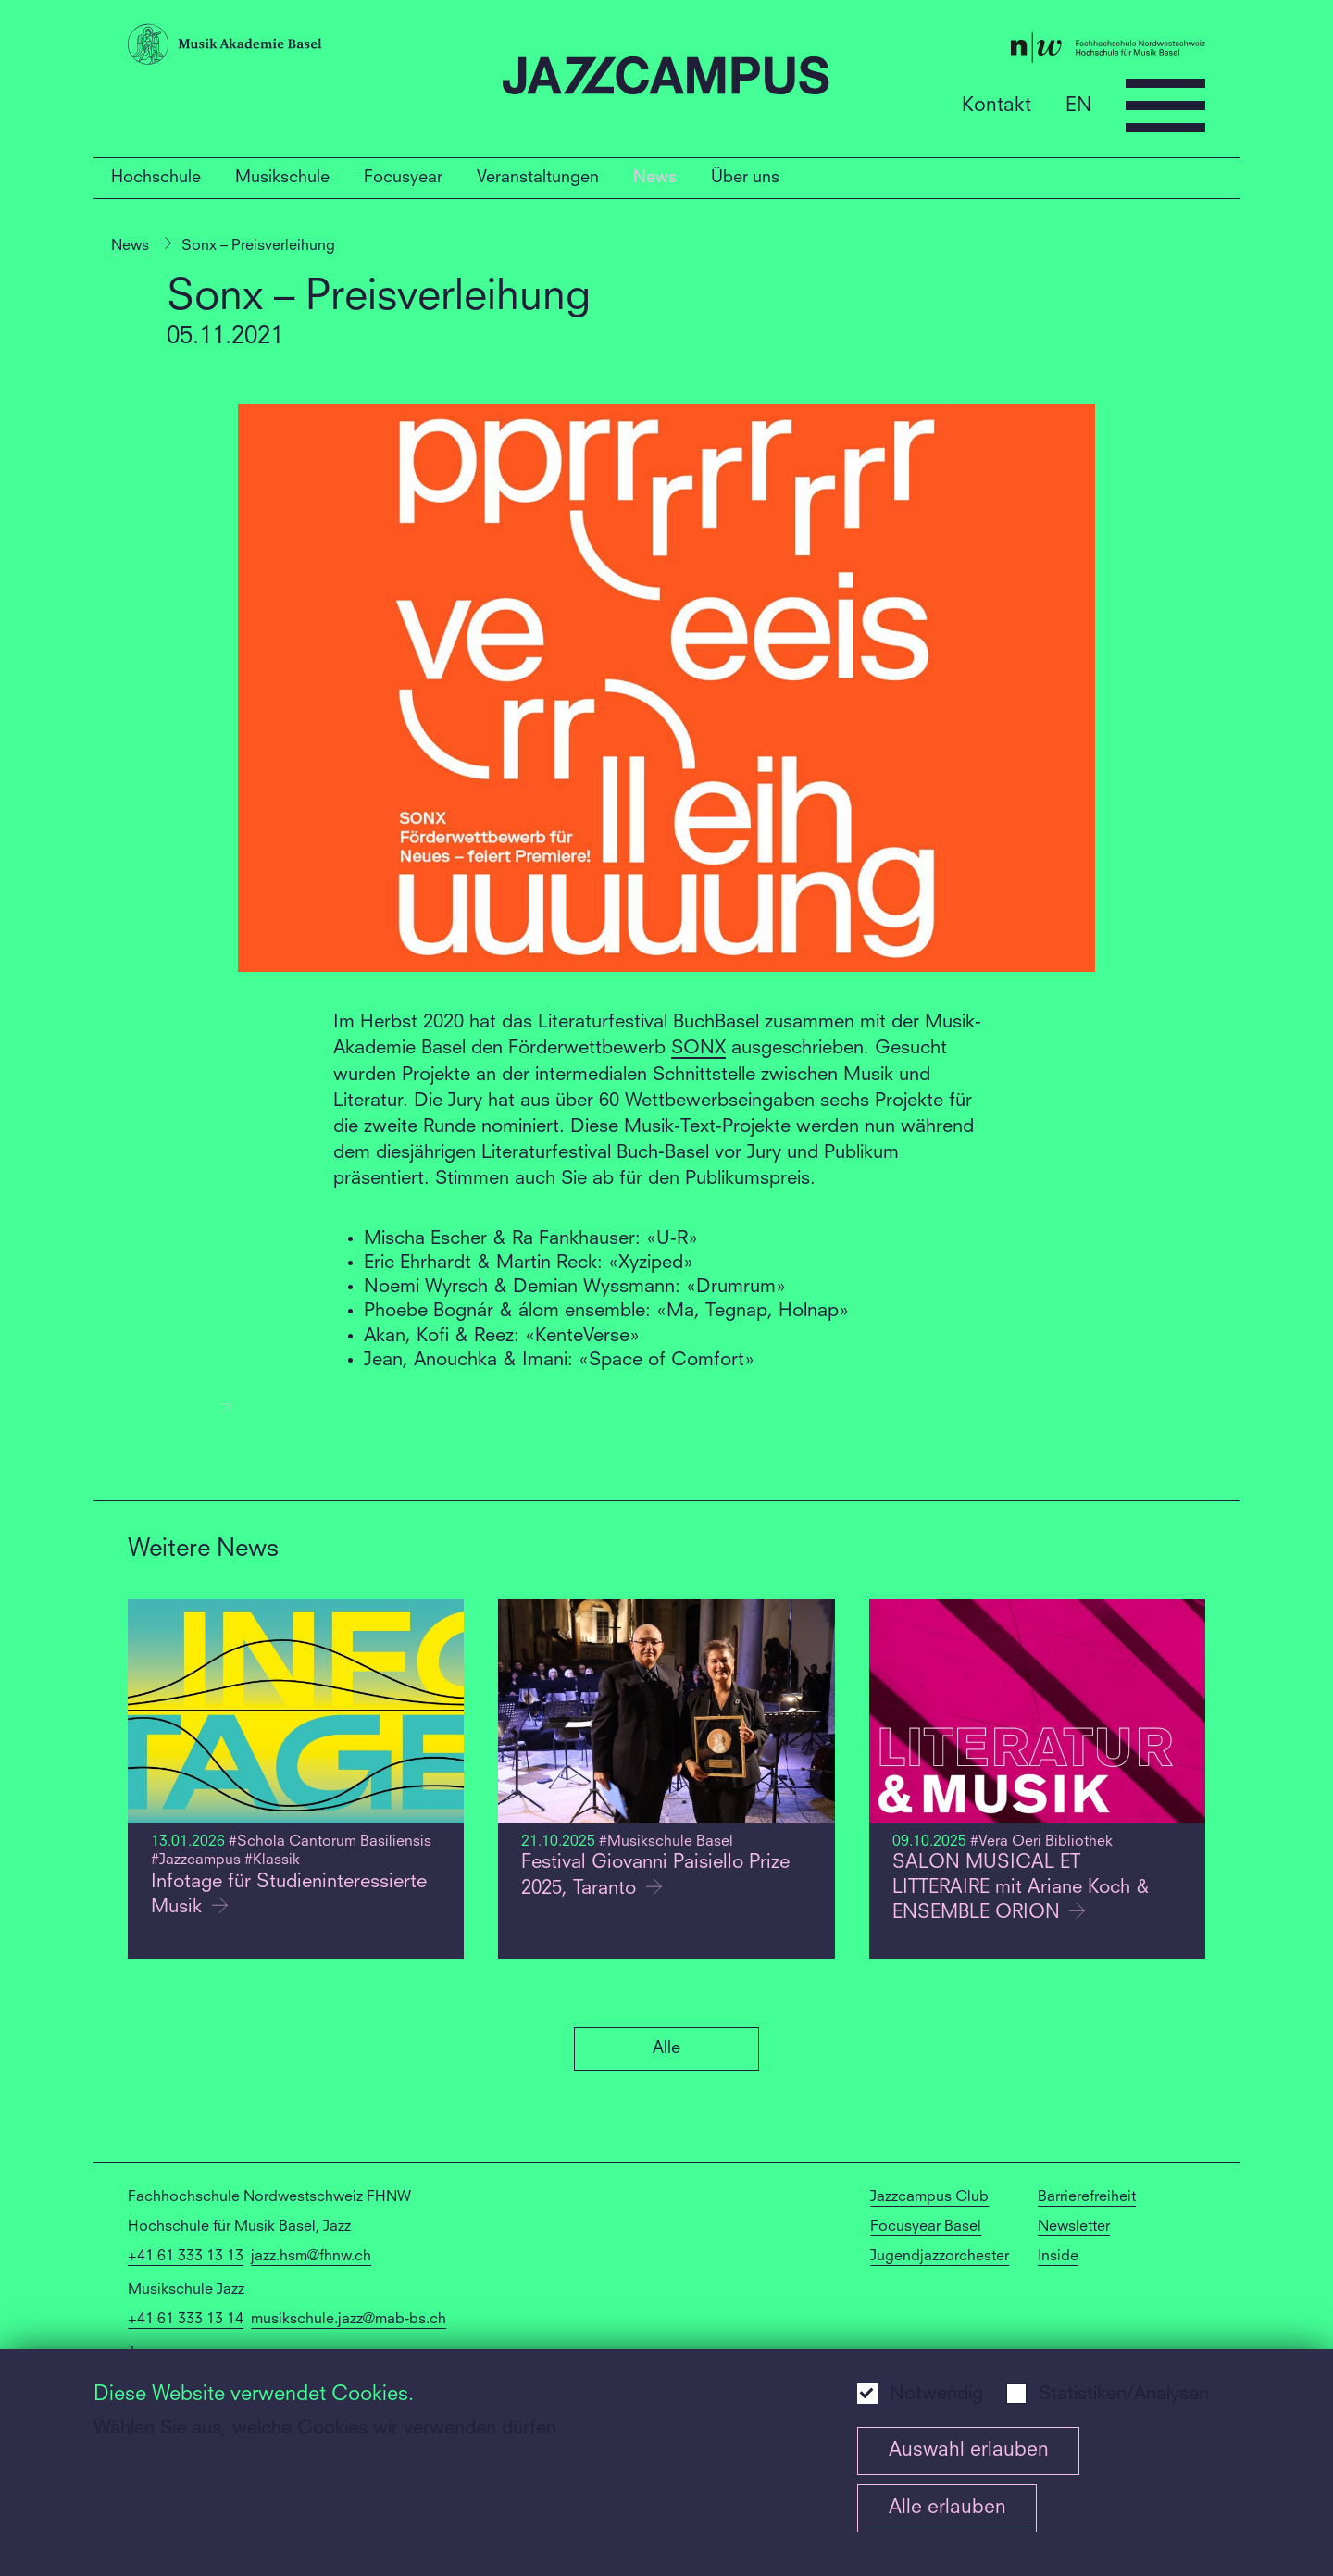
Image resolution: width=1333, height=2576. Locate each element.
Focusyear (403, 177)
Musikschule (282, 177)
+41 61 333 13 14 (185, 2319)
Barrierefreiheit (1087, 2197)
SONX (698, 1048)
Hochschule (156, 177)
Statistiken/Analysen (1124, 2394)
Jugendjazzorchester (939, 2256)
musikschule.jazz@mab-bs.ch (348, 2319)
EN (1078, 105)
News (655, 177)
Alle (666, 2048)
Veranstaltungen (538, 177)
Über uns (745, 177)
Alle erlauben (947, 2508)
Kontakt (996, 105)
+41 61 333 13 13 (185, 2256)
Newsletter (1074, 2227)
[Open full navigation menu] (1165, 105)
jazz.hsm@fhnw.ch (311, 2256)
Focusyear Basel (925, 2227)
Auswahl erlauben (969, 2450)
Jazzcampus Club (929, 2197)
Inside (1058, 2256)
